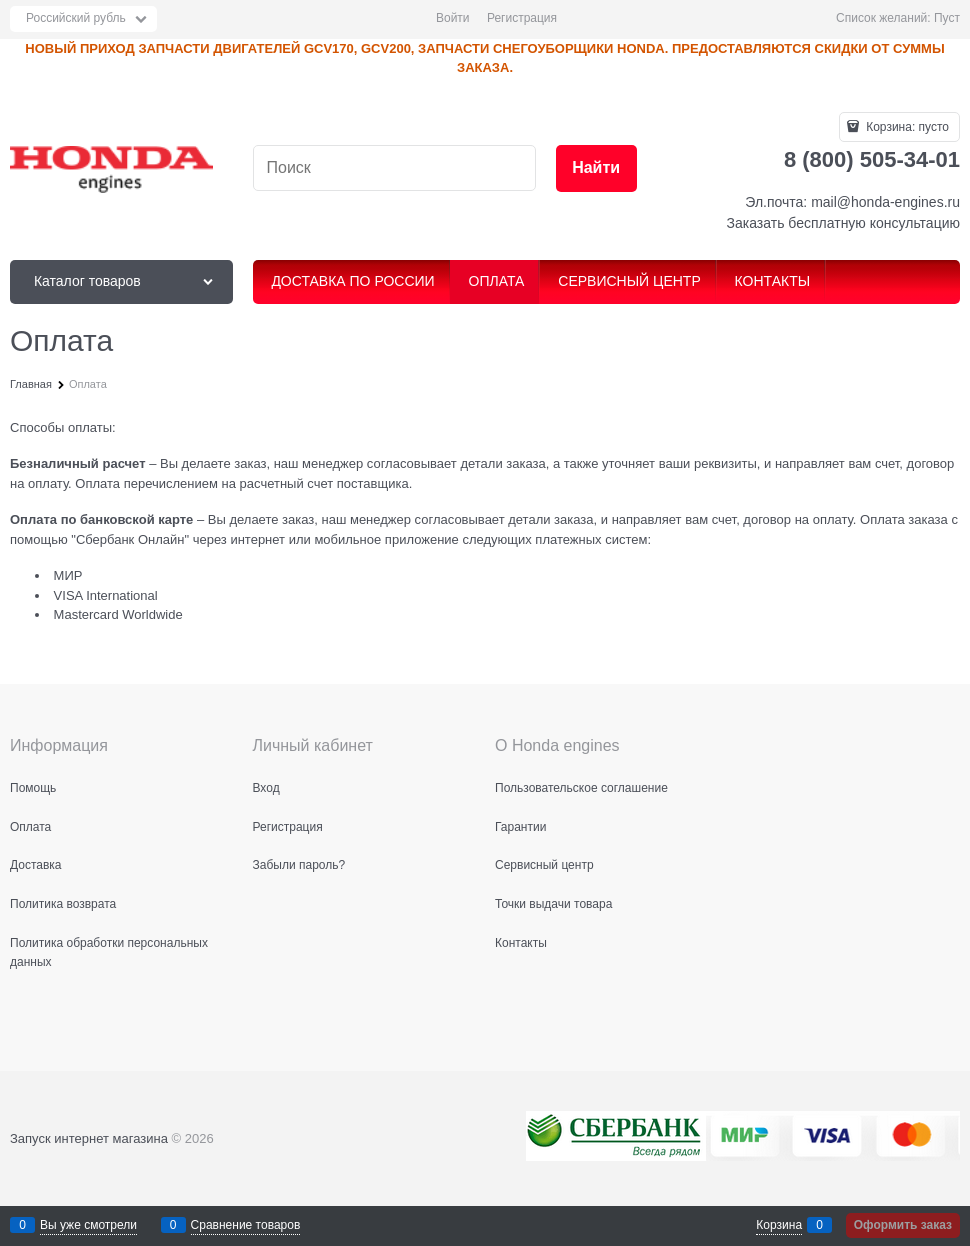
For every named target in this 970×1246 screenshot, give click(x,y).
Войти (453, 18)
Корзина (779, 1225)
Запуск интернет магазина (89, 1138)
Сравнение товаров (246, 1225)
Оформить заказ (903, 1225)
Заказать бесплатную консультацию (843, 223)
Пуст (947, 18)
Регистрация (522, 18)
